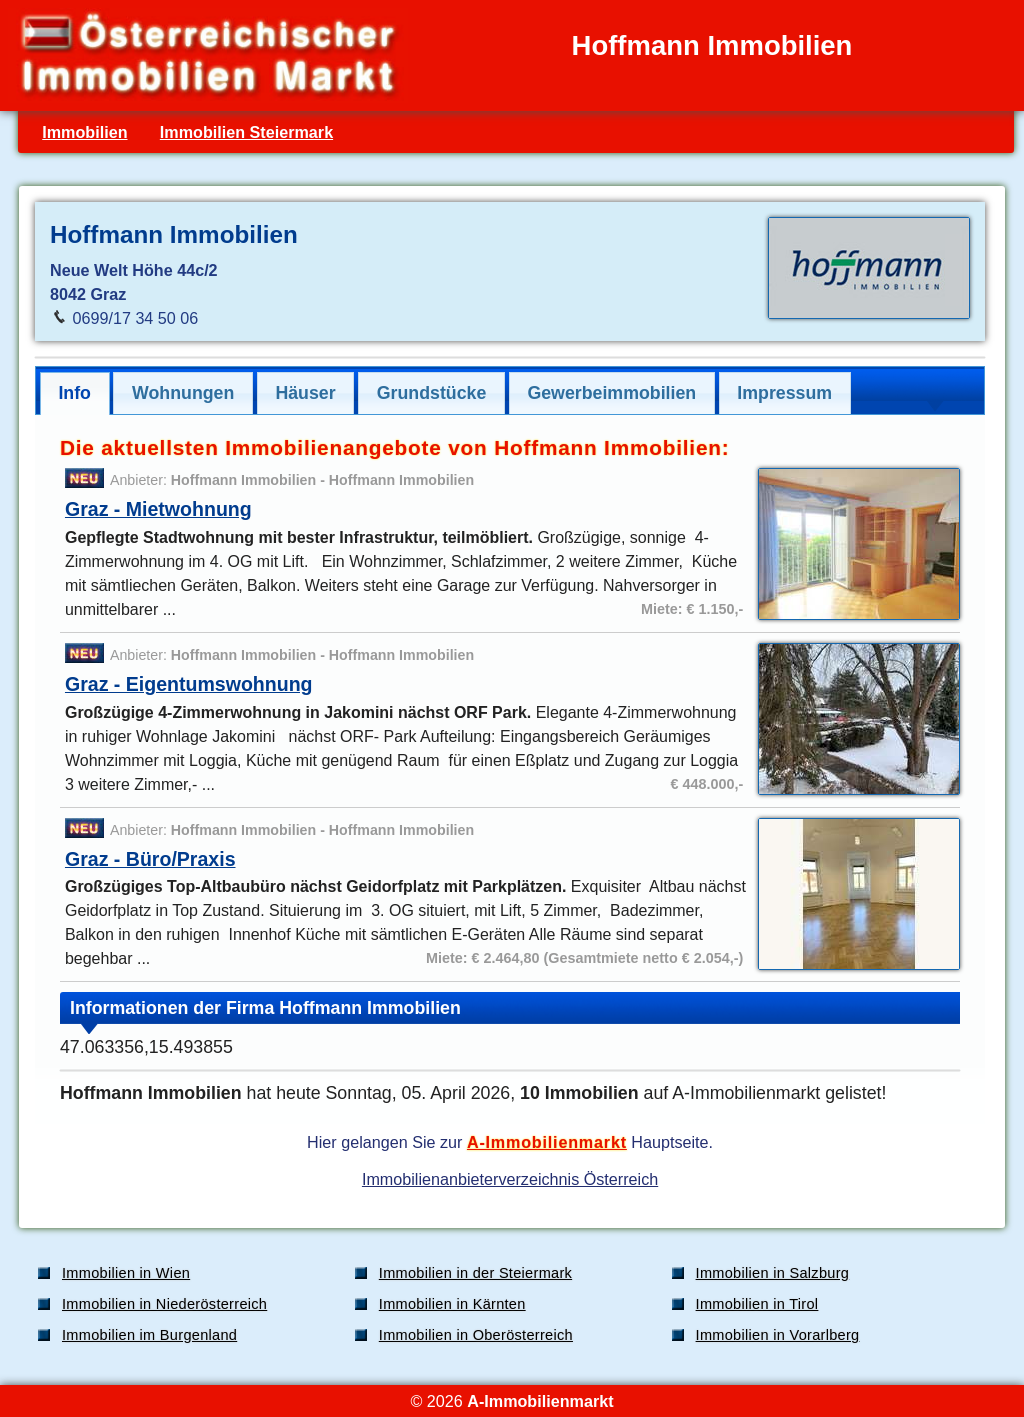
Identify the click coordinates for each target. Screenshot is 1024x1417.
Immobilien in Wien (126, 1273)
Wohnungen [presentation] (183, 393)
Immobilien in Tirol (757, 1304)
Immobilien (84, 132)
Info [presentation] (74, 393)
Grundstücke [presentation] (432, 393)
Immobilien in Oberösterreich (476, 1335)
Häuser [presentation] (305, 393)
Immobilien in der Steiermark (475, 1273)
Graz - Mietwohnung (158, 509)
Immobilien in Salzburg (773, 1273)
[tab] (75, 393)
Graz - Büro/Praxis (150, 859)
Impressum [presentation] (784, 393)
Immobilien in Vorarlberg (778, 1335)
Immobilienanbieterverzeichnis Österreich (510, 1179)
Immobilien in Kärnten (452, 1304)
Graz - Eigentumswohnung (189, 684)
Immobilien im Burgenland (149, 1335)
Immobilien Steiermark (246, 132)
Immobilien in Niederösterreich (164, 1304)
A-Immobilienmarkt (547, 1142)
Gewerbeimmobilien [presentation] (611, 393)
